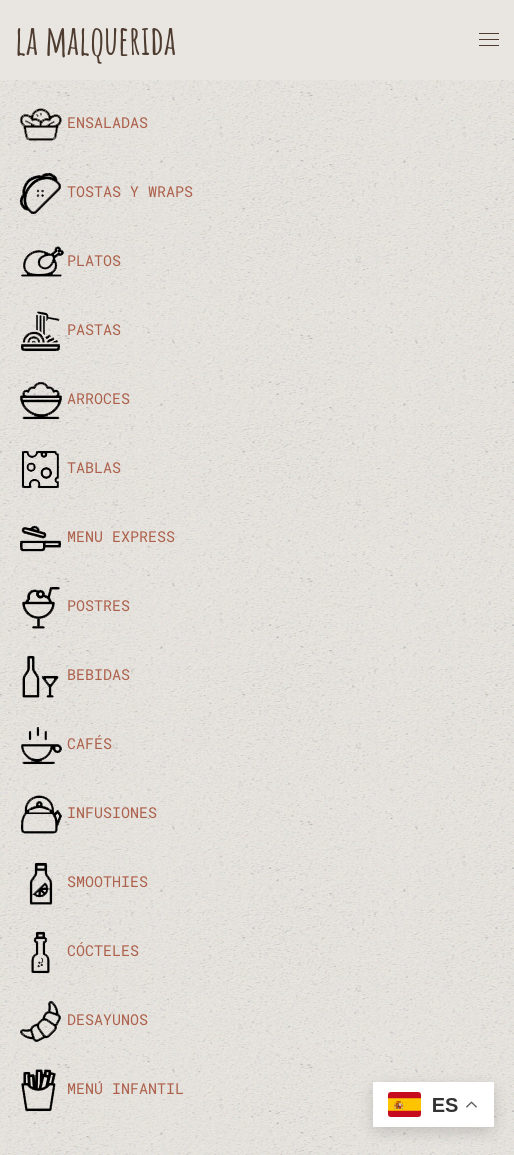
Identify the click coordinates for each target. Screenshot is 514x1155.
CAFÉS (63, 743)
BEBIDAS (72, 674)
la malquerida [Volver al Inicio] (95, 39)
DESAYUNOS (81, 1019)
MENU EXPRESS (95, 536)
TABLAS (68, 467)
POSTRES (72, 605)
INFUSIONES (86, 812)
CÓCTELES (77, 950)
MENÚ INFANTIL (99, 1088)
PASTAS (68, 329)
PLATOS (68, 260)
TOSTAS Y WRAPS (104, 191)
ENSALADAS (81, 122)
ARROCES (72, 398)
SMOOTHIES (81, 881)
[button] (489, 40)
